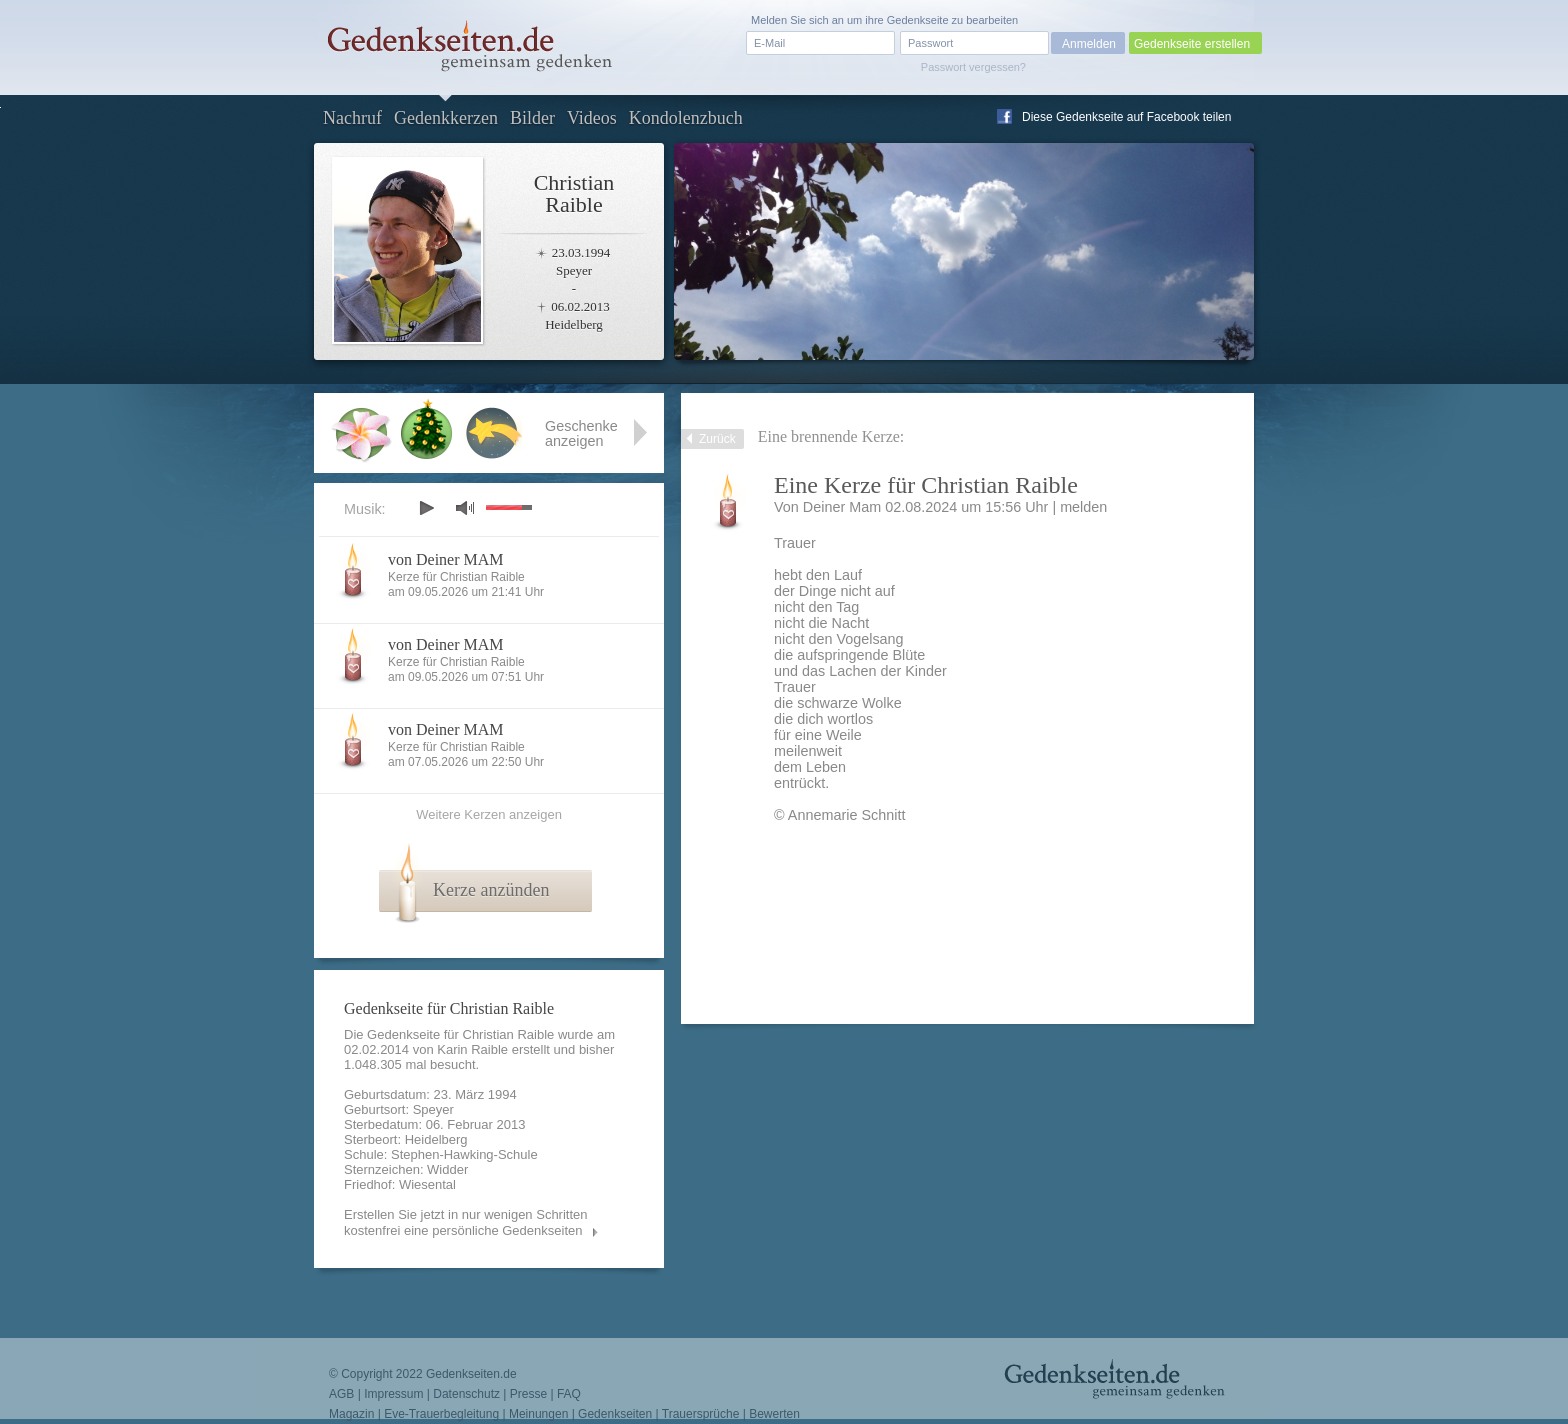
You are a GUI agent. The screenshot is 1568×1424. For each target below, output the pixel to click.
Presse (528, 1394)
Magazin (351, 1414)
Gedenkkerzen (446, 118)
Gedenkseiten (615, 1414)
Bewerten (774, 1414)
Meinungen (538, 1414)
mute (465, 507)
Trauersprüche (701, 1414)
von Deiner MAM (446, 559)
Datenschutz (466, 1394)
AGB (341, 1394)
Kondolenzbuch (686, 118)
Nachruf (352, 118)
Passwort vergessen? (973, 67)
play (426, 508)
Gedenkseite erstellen (1192, 44)
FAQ (569, 1394)
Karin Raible (472, 1049)
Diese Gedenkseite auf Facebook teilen (1126, 117)
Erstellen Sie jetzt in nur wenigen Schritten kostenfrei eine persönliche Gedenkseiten (466, 1222)
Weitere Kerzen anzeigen (489, 814)
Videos (592, 118)
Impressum (393, 1394)
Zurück (717, 439)
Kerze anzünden (491, 890)
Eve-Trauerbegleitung (441, 1414)
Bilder (532, 118)
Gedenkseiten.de (471, 1374)
